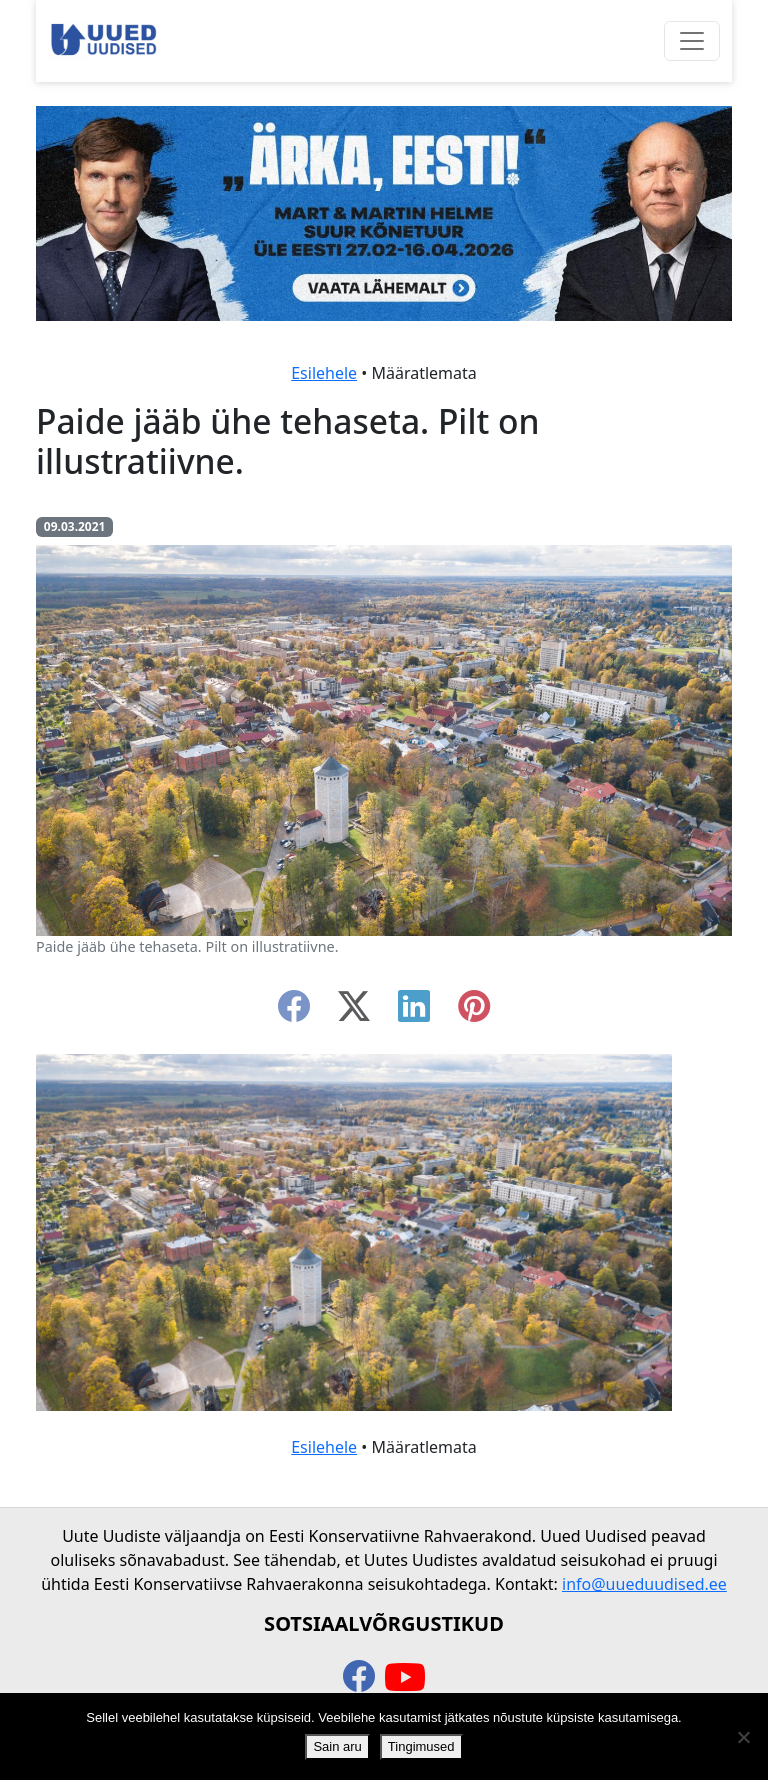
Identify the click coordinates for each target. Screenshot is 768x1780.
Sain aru (337, 1746)
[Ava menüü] (692, 41)
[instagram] (474, 1012)
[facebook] (294, 1012)
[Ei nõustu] (743, 1737)
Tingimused (421, 1746)
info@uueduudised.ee (644, 1584)
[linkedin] (414, 1012)
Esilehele (324, 373)
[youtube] (405, 1678)
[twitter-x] (354, 1012)
